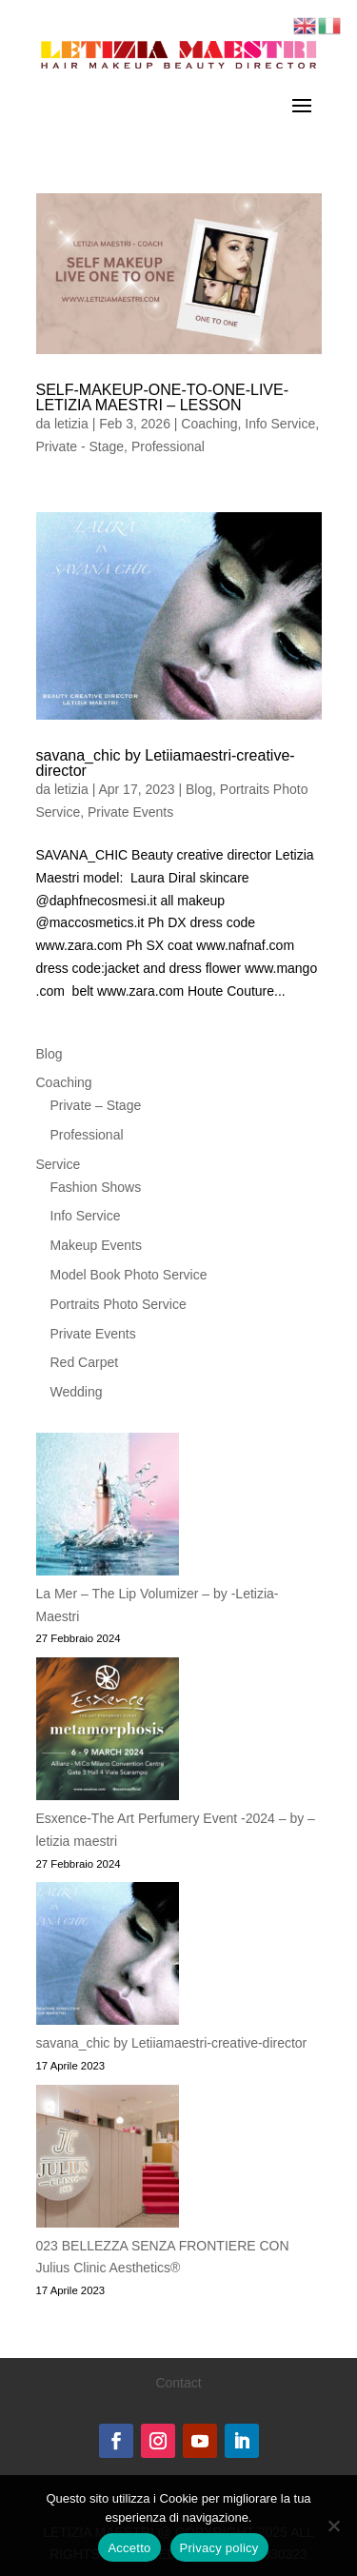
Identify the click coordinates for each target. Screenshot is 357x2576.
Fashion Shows (96, 1187)
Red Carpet (84, 1362)
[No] (333, 2525)
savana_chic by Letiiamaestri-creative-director (165, 763)
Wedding (76, 1391)
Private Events (130, 812)
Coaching (209, 423)
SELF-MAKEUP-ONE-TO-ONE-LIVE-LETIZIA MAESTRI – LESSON (162, 397)
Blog (199, 789)
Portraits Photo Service (118, 1304)
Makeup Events (96, 1245)
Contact (178, 2382)
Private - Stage (80, 446)
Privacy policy (219, 2548)
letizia (71, 423)
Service (58, 1164)
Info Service (280, 423)
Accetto (129, 2548)
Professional (168, 446)
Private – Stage (96, 1105)
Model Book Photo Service (129, 1274)
